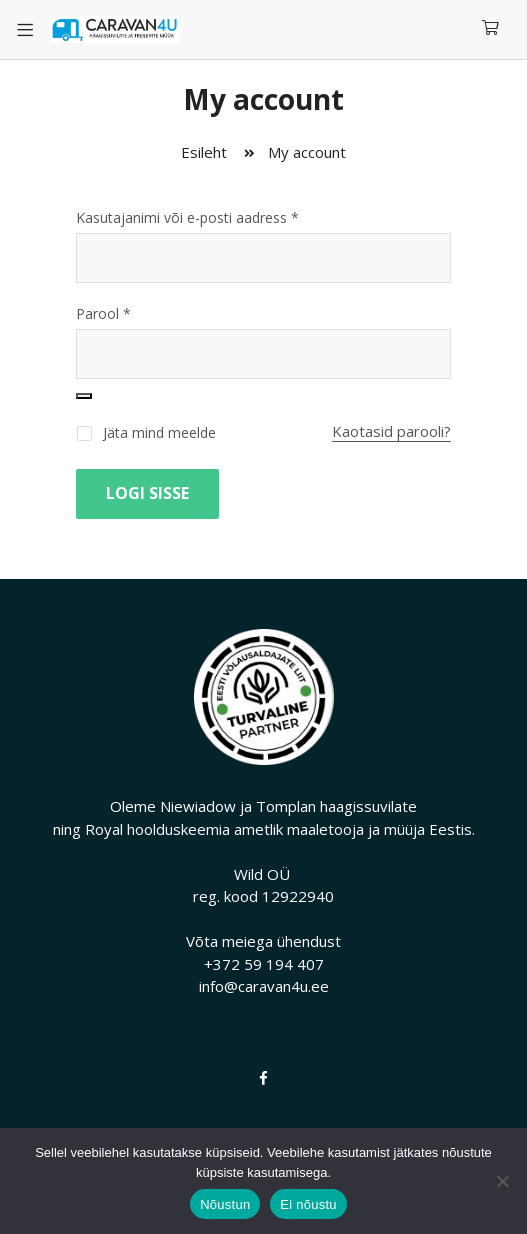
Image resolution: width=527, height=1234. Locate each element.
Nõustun (225, 1204)
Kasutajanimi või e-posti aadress (187, 217)
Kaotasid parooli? (391, 431)
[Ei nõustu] (502, 1181)
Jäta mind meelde (146, 432)
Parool (103, 313)
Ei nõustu (308, 1204)
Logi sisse (147, 493)
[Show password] (84, 396)
